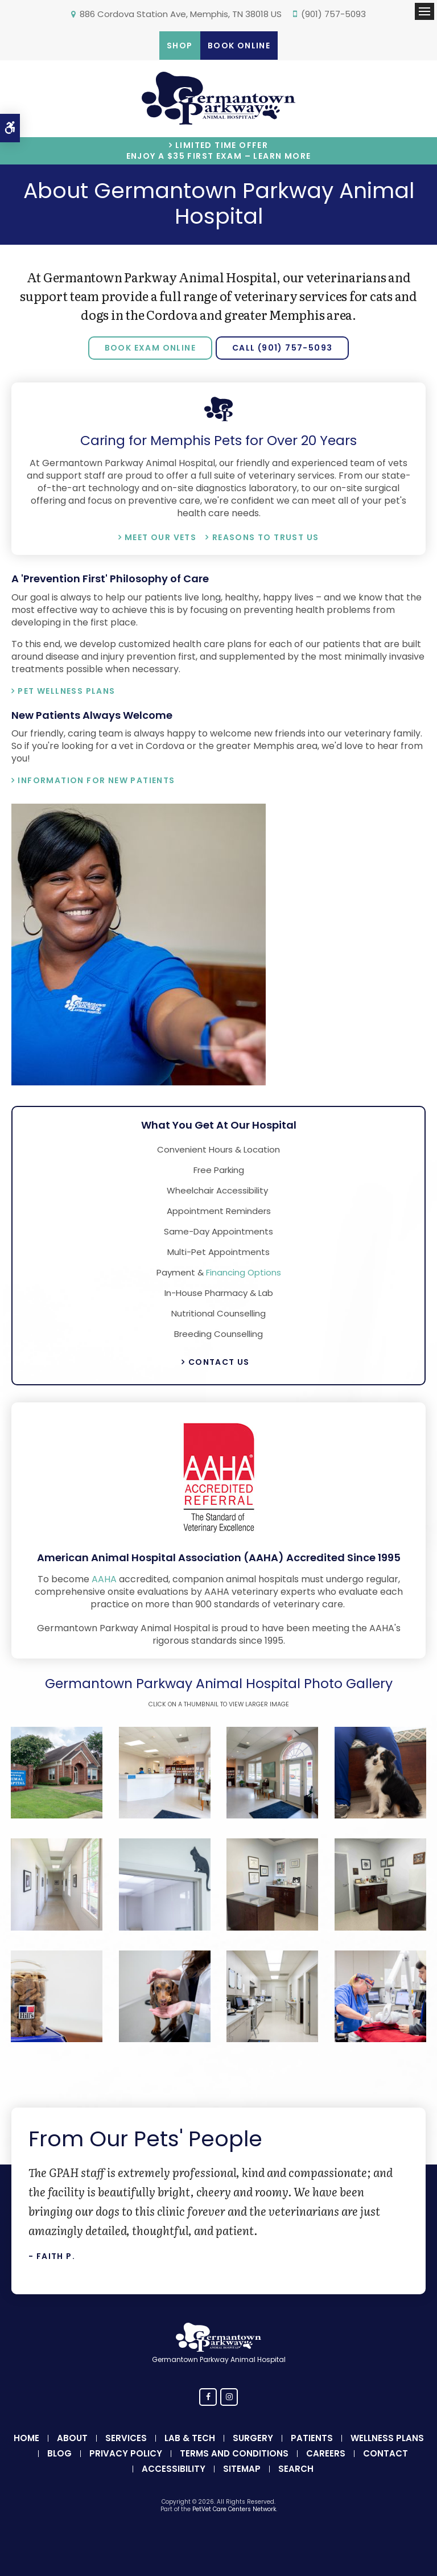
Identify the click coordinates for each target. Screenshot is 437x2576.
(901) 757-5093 (333, 14)
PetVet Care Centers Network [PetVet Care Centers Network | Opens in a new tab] (234, 2509)
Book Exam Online (150, 347)
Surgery (253, 2438)
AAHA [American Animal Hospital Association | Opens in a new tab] (104, 1579)
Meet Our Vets (160, 537)
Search (296, 2469)
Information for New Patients (96, 780)
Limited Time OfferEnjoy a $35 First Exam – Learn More (218, 151)
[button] (56, 1815)
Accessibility (173, 2469)
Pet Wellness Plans (66, 691)
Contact (385, 2453)
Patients (312, 2438)
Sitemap (242, 2469)
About (72, 2438)
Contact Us (219, 1362)
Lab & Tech (189, 2438)
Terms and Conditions (234, 2453)
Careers (325, 2453)
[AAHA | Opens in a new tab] (218, 1533)
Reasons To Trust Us (265, 537)
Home (26, 2438)
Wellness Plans (387, 2438)
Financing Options (243, 1272)
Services (126, 2438)
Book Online (239, 45)
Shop (180, 45)
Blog (59, 2453)
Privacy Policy (125, 2453)
